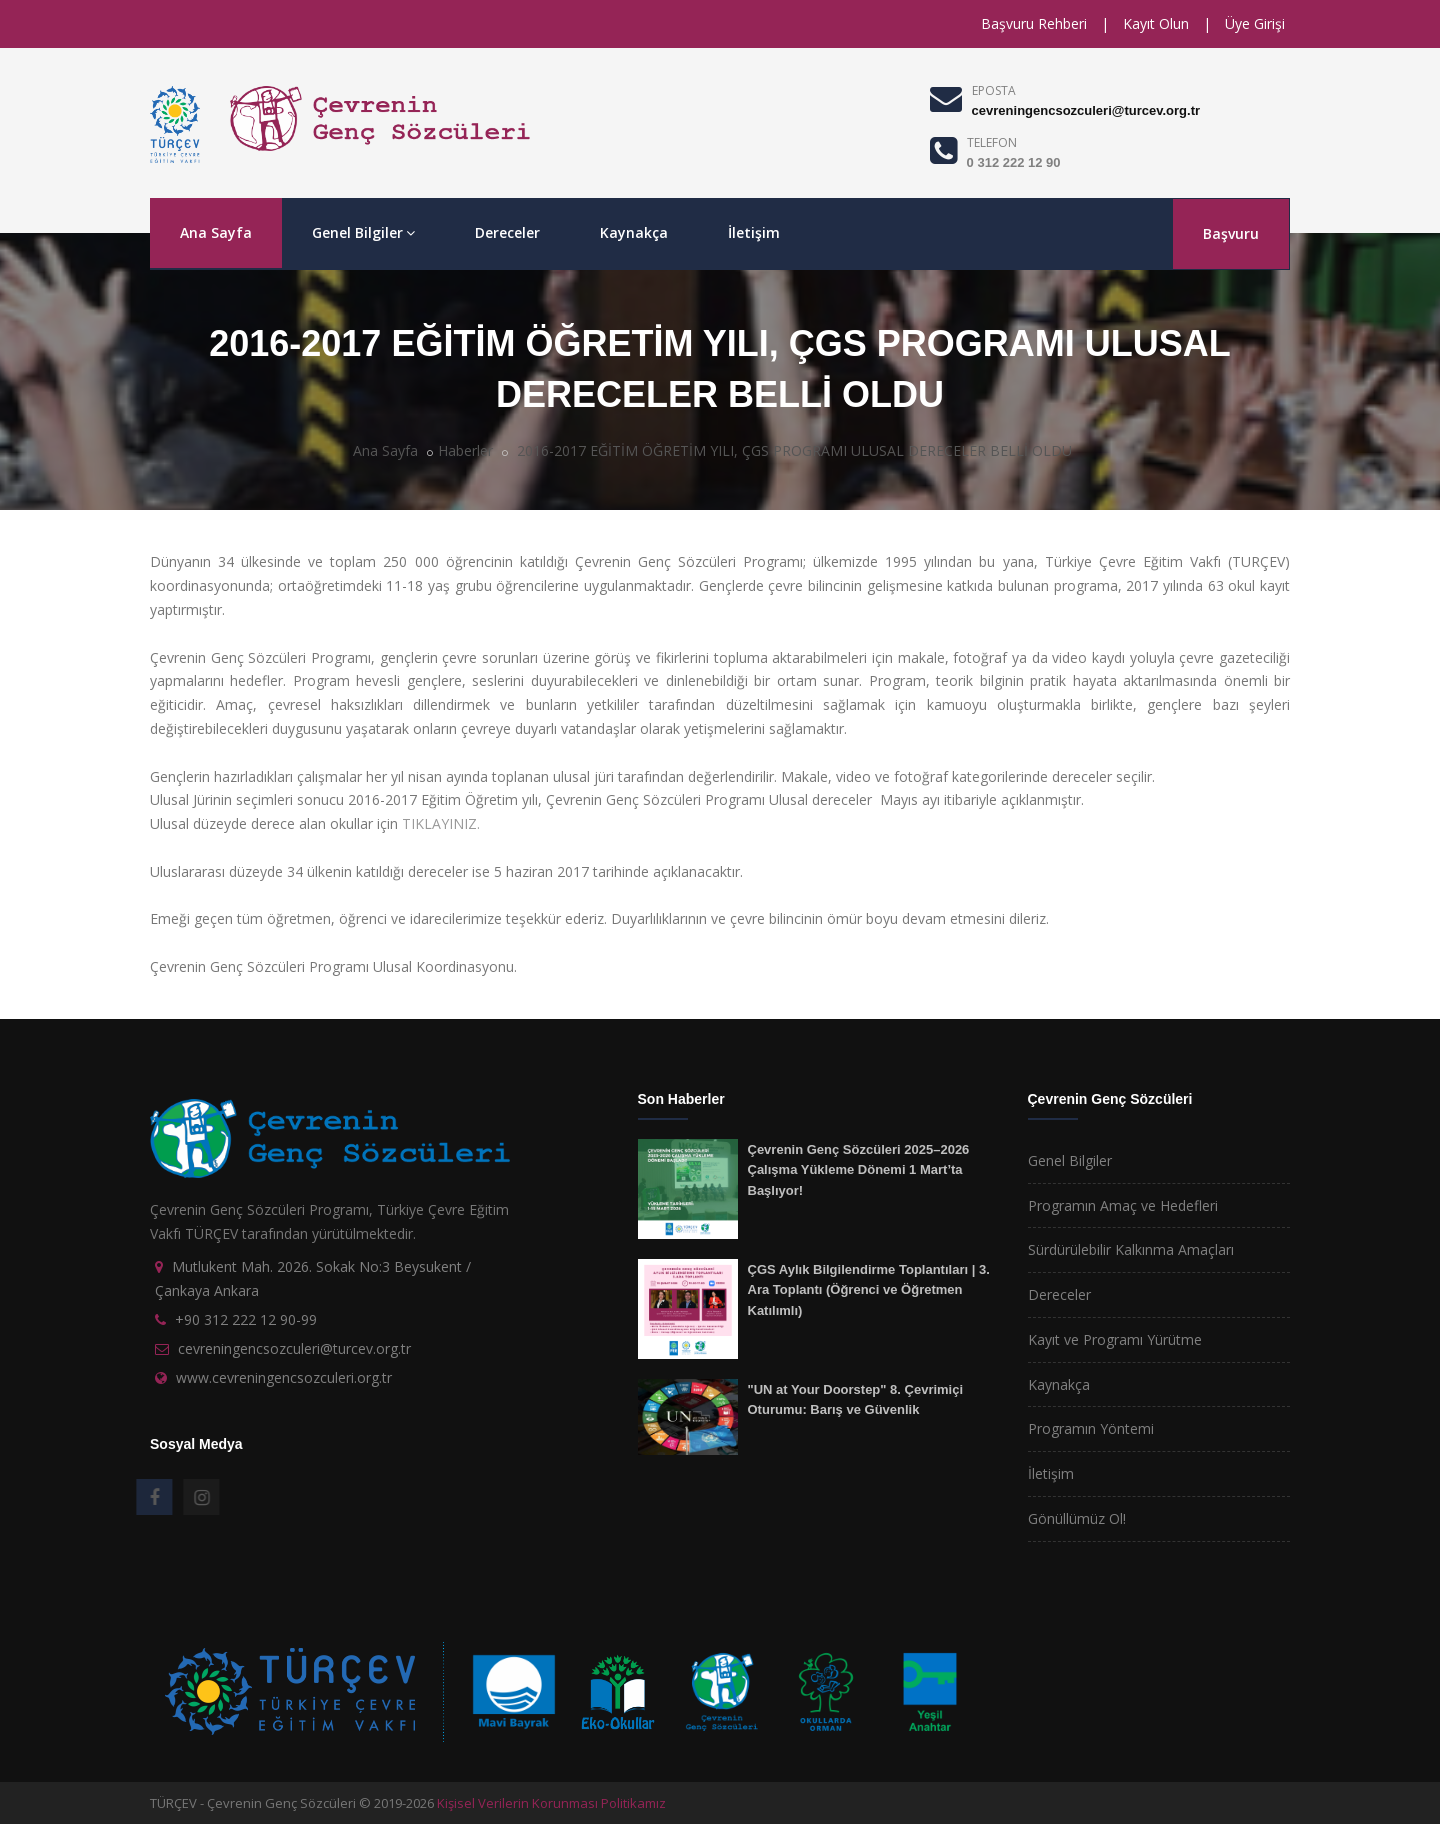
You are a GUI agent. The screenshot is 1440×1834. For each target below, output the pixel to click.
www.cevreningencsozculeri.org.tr (284, 1377)
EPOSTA (994, 90)
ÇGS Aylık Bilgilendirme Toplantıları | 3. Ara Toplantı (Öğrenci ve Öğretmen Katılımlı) (869, 1290)
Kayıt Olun (1156, 23)
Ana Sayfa (216, 232)
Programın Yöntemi (1091, 1428)
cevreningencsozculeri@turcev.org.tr (1086, 110)
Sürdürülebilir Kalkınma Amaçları (1131, 1249)
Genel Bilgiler (363, 232)
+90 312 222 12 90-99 (246, 1319)
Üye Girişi (1255, 23)
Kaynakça (634, 232)
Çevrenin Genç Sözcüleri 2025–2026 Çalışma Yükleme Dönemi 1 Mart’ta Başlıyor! (859, 1170)
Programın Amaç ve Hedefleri (1123, 1205)
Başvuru (1231, 233)
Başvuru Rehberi (1034, 23)
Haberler (465, 450)
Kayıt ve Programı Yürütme (1115, 1339)
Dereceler (507, 232)
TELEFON (992, 142)
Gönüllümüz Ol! (1077, 1518)
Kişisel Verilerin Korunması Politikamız (551, 1803)
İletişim (754, 232)
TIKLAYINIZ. (441, 823)
